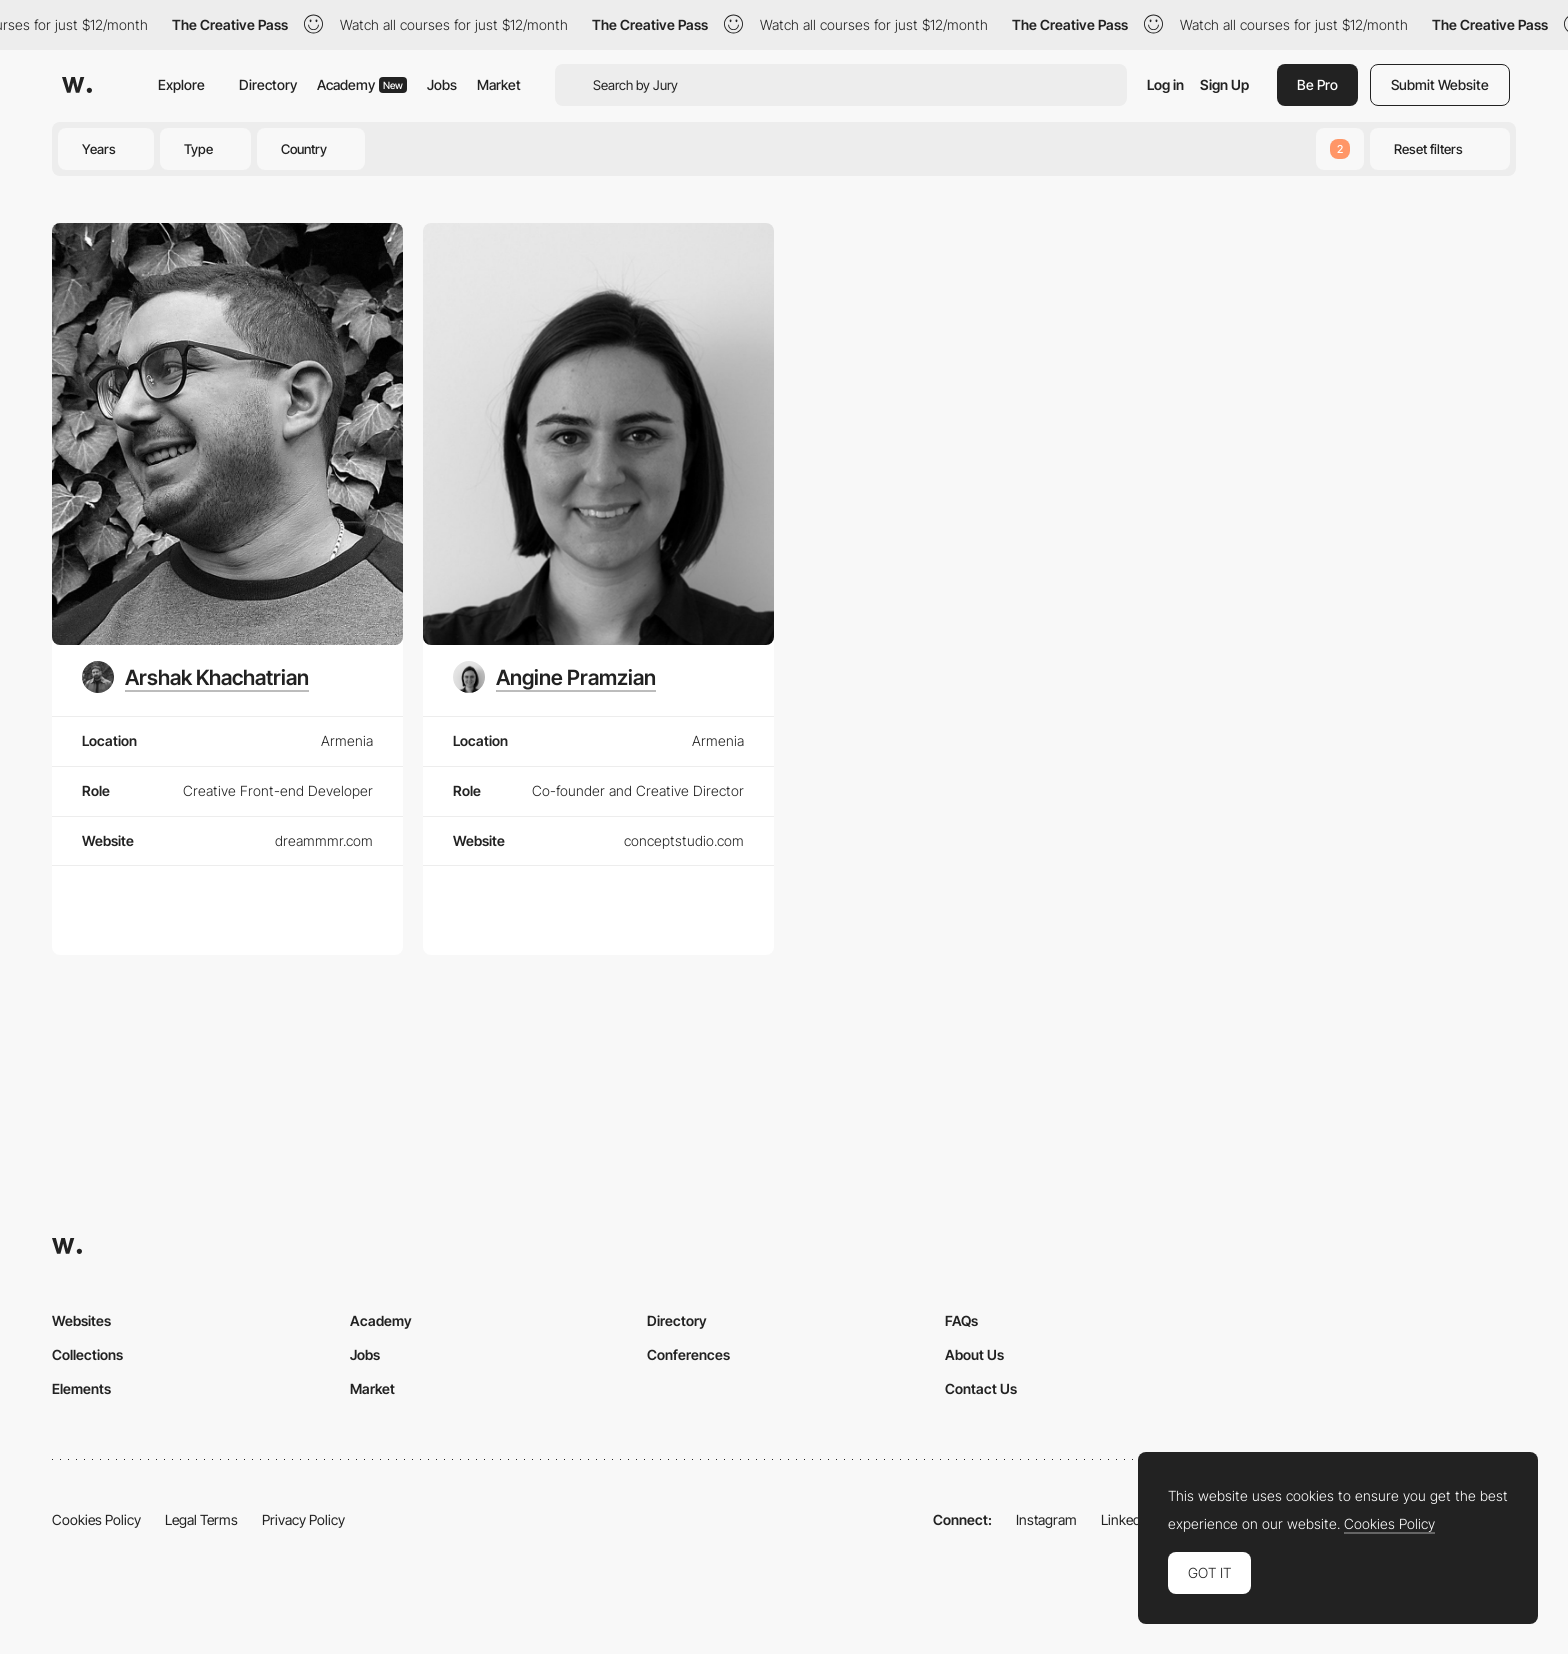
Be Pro (1317, 84)
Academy (362, 84)
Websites (81, 1320)
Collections (87, 1354)
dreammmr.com (324, 840)
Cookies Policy (96, 1519)
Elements (81, 1388)
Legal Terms (201, 1519)
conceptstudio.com (684, 840)
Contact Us (981, 1388)
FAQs (961, 1320)
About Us (974, 1354)
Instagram (1046, 1519)
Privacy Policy (303, 1519)
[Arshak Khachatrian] (195, 677)
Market (499, 84)
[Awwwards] (77, 85)
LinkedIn (1126, 1519)
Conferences (688, 1354)
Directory (268, 84)
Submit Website (1440, 84)
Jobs (442, 84)
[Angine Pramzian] (554, 677)
